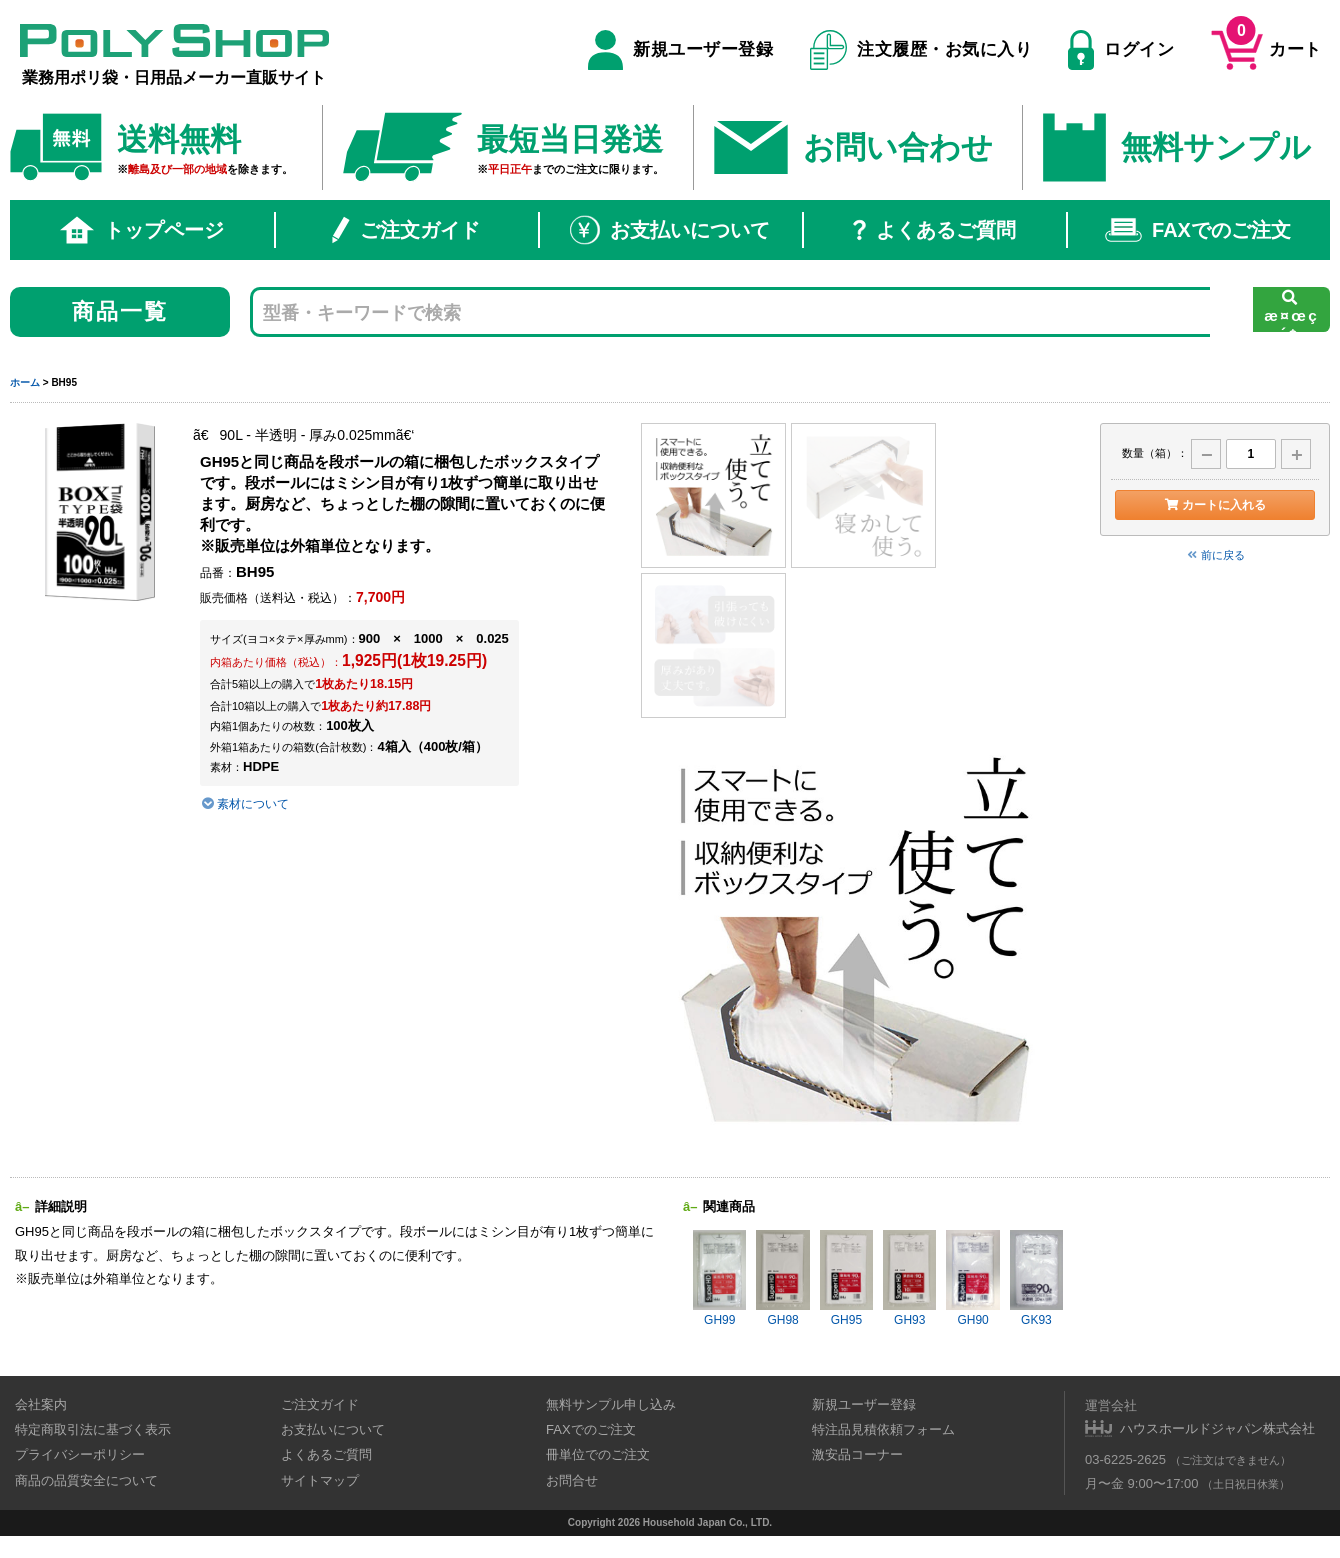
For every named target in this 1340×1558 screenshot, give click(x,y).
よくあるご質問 (934, 230)
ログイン (1121, 50)
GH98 (782, 1278)
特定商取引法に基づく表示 (93, 1429)
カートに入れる (1214, 505)
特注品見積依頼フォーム (883, 1429)
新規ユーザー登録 (680, 50)
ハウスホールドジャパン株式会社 (1217, 1428)
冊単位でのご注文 (598, 1454)
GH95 (846, 1278)
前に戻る (1215, 555)
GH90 (972, 1278)
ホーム (25, 382)
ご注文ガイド (406, 230)
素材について (244, 804)
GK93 (1036, 1278)
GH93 (909, 1278)
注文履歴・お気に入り (921, 50)
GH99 (719, 1278)
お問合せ (572, 1480)
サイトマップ (320, 1480)
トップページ (142, 230)
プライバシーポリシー (80, 1454)
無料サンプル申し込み (611, 1404)
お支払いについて (670, 230)
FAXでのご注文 (1198, 230)
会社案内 (41, 1404)
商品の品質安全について (86, 1480)
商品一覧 (120, 311)
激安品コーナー (857, 1454)
